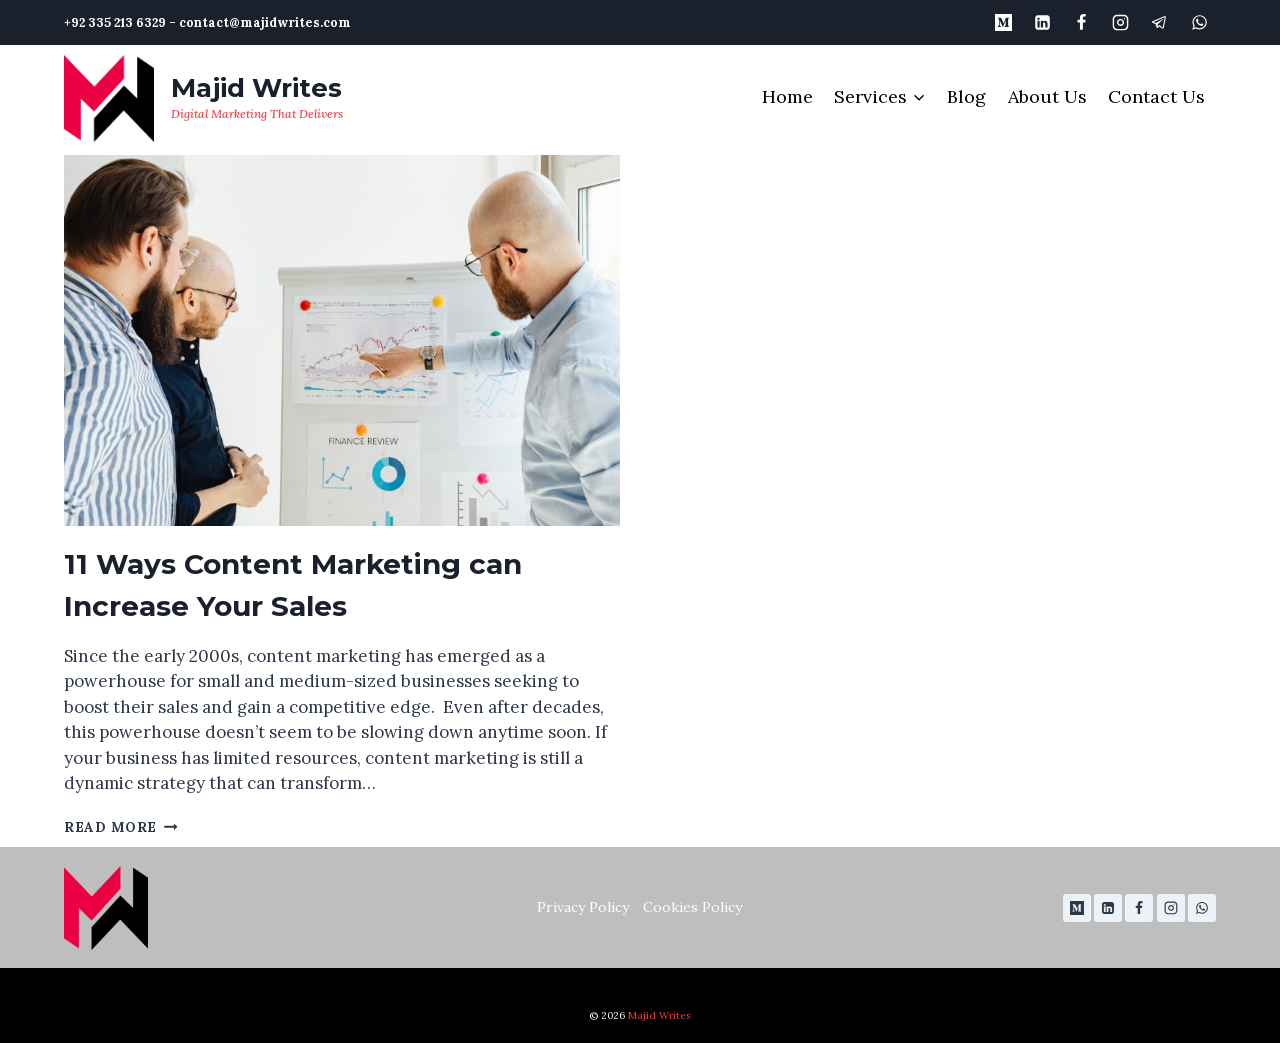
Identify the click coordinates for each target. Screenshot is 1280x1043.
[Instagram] (1121, 22)
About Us (1047, 96)
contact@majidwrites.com (265, 22)
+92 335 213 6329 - (120, 22)
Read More (121, 827)
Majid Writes (659, 1015)
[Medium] (1004, 22)
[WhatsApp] (1199, 22)
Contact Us (1156, 96)
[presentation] (342, 340)
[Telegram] (1160, 22)
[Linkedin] (1043, 22)
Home (787, 96)
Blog (966, 96)
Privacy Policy (583, 907)
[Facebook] (1082, 22)
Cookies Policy (692, 907)
